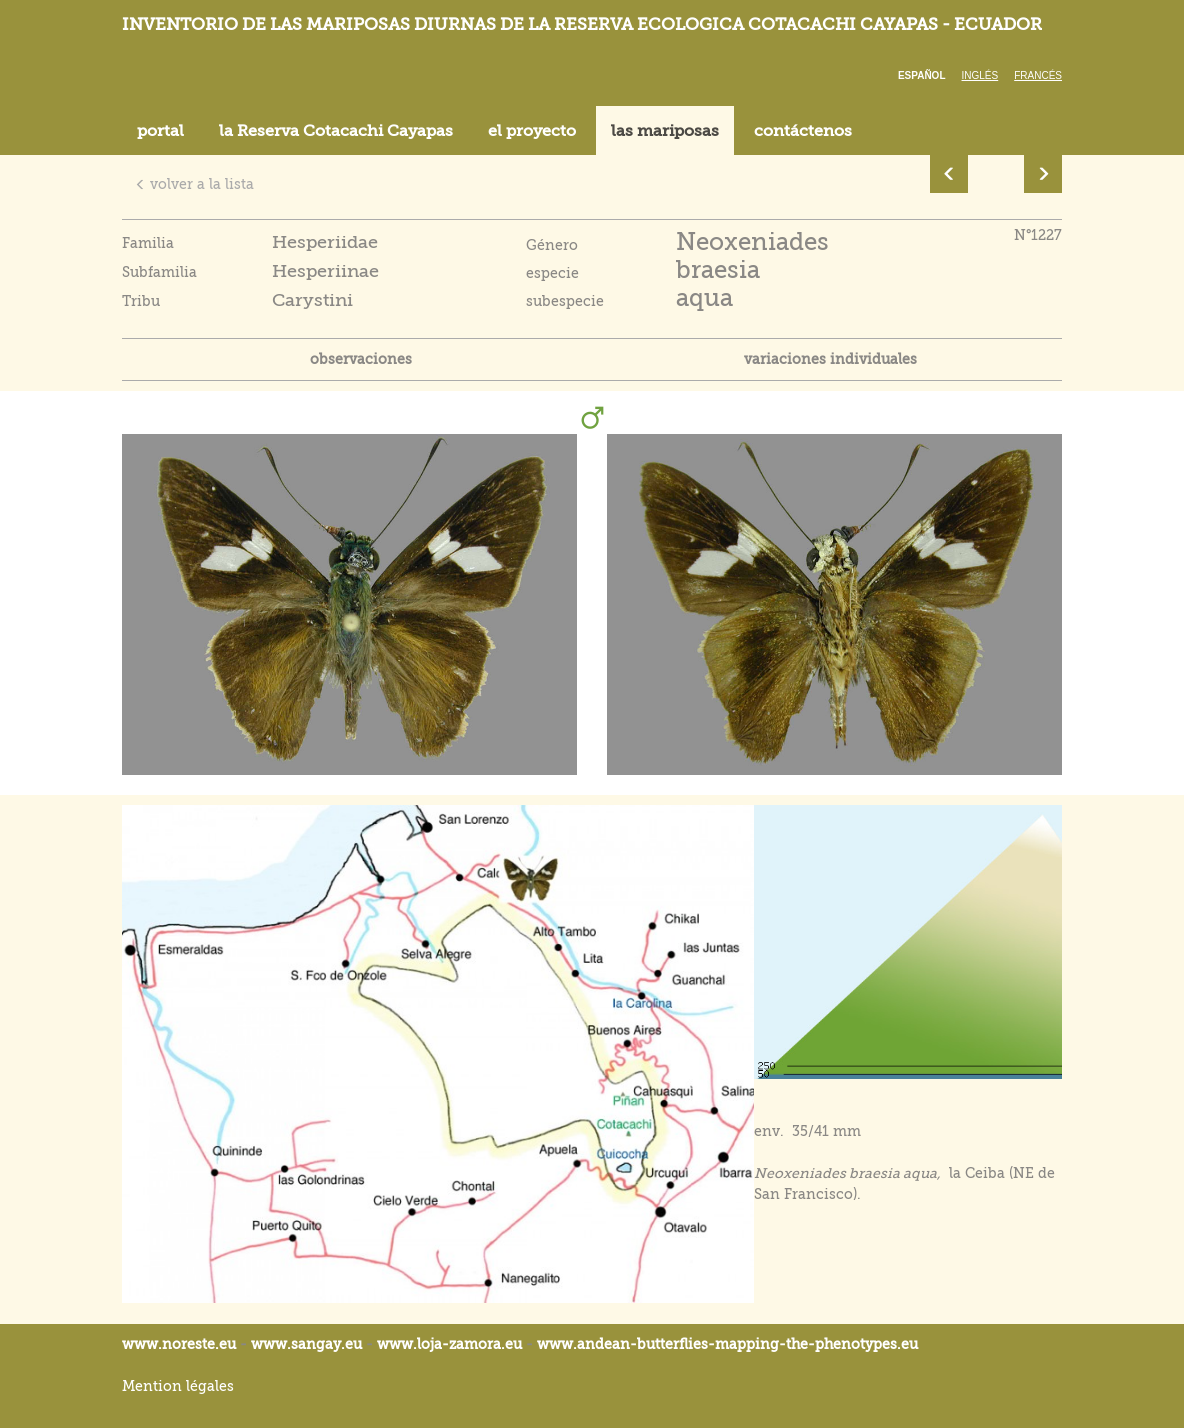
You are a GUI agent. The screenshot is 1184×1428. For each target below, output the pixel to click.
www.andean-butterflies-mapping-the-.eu (727, 1344)
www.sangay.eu (306, 1344)
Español (922, 75)
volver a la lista (194, 184)
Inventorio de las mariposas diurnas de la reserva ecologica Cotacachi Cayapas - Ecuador (582, 24)
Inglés (980, 75)
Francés (1038, 75)
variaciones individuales (830, 359)
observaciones (361, 359)
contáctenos (803, 131)
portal (160, 131)
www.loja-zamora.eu (449, 1344)
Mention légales (178, 1386)
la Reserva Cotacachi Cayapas (336, 131)
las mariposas (665, 131)
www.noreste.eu (179, 1344)
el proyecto (532, 131)
